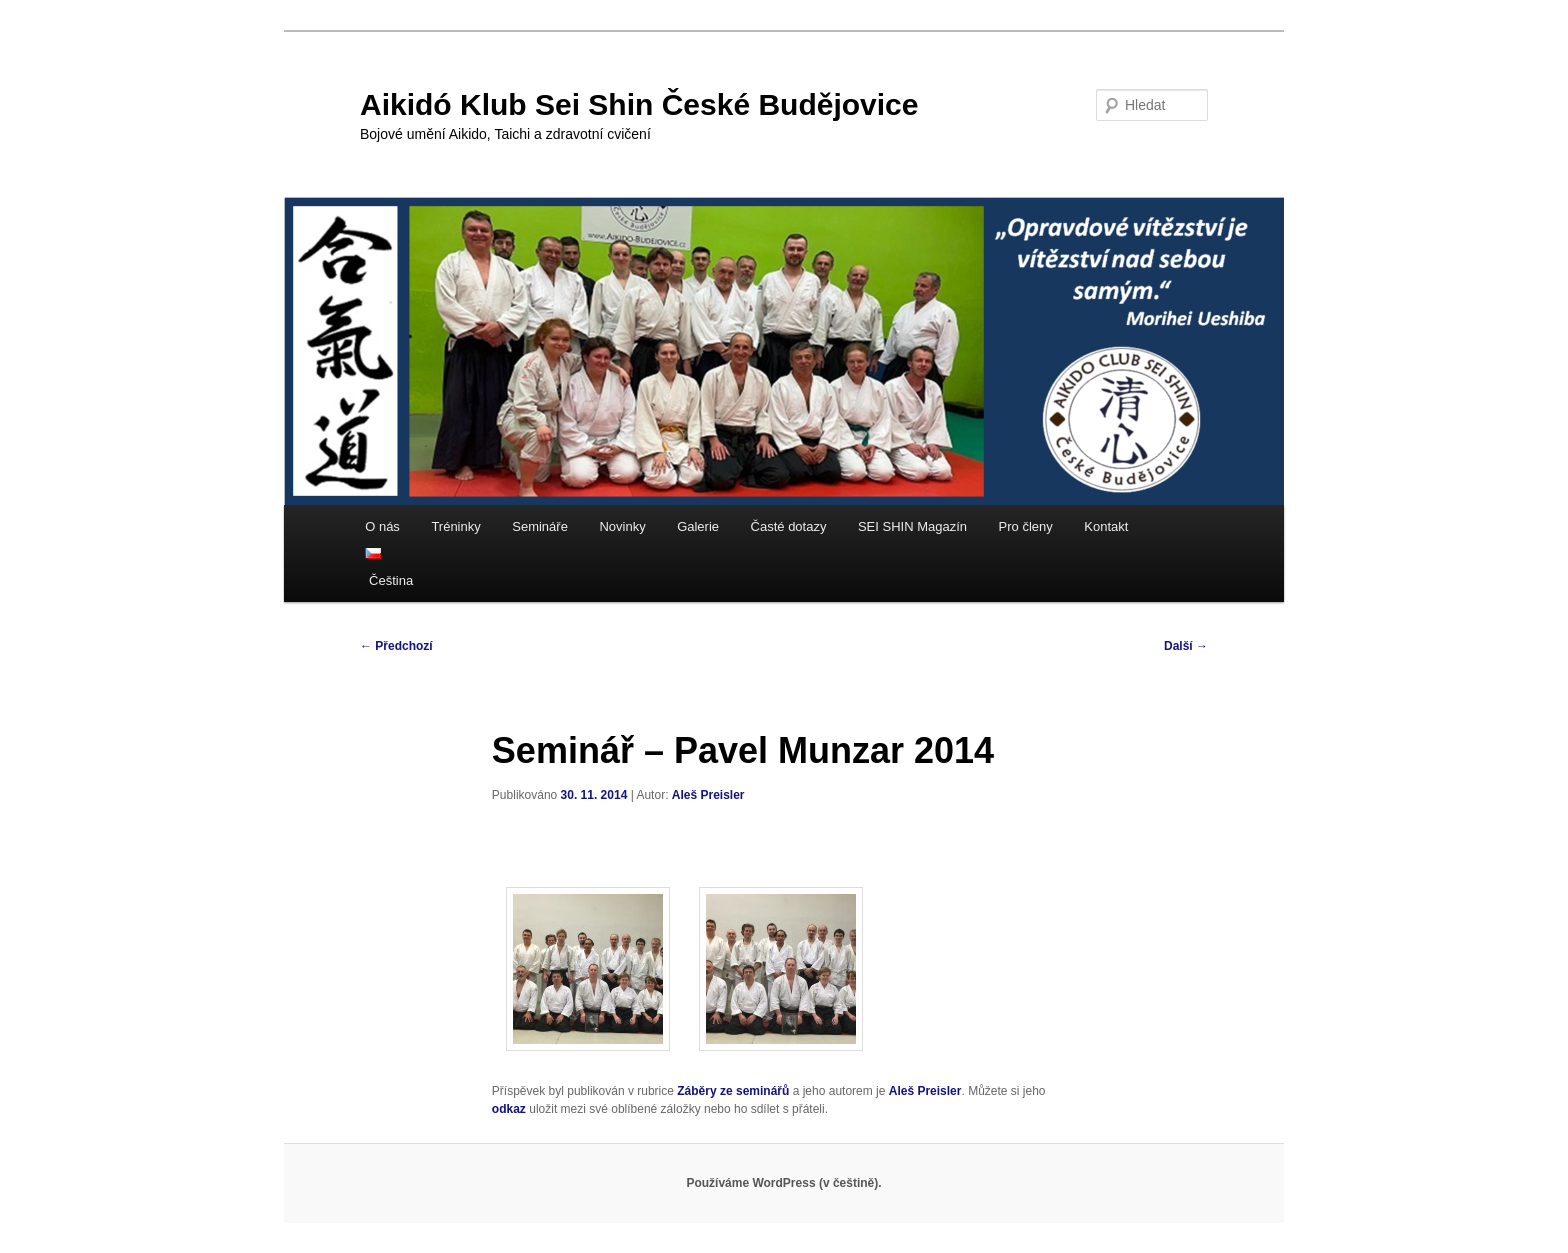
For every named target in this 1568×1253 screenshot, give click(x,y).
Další (1186, 646)
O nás (382, 526)
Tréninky (455, 526)
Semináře (540, 526)
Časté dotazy (789, 526)
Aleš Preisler (708, 795)
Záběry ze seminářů (733, 1091)
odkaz (509, 1109)
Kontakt (1106, 526)
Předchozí (396, 646)
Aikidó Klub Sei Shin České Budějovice (639, 104)
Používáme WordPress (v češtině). (783, 1183)
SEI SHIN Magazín (912, 526)
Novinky (622, 526)
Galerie (698, 526)
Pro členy (1026, 526)
